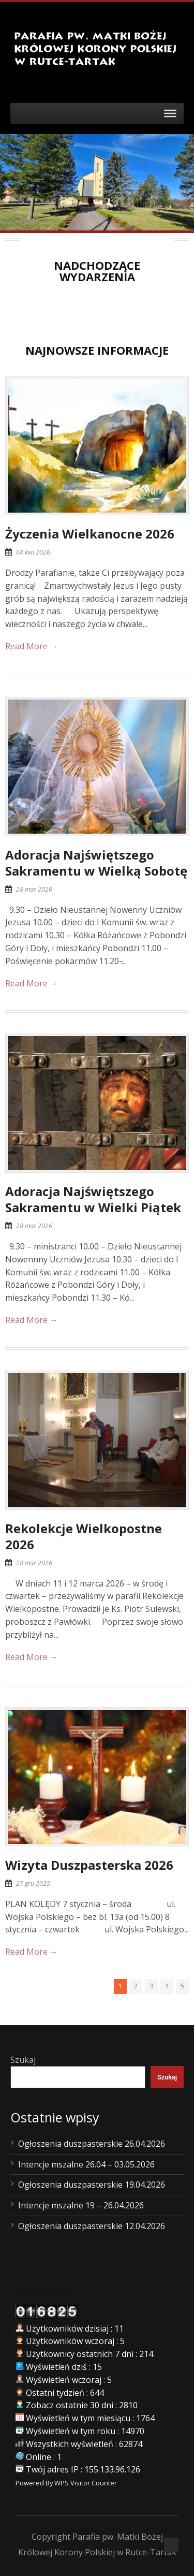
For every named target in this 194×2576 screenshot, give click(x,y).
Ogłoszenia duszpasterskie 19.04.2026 (91, 2184)
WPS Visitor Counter (85, 2482)
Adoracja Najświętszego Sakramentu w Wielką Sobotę (96, 862)
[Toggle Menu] (170, 113)
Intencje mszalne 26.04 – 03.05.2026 (86, 2164)
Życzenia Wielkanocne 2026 (89, 533)
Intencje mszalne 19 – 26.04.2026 (81, 2205)
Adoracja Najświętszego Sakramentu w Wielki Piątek (93, 1199)
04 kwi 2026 (33, 552)
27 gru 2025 (33, 1883)
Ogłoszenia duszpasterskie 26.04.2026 (91, 2143)
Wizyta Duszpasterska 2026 (89, 1864)
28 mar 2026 (34, 889)
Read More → (31, 646)
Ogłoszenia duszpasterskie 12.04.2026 (91, 2226)
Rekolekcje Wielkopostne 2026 (83, 1536)
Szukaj (23, 2059)
